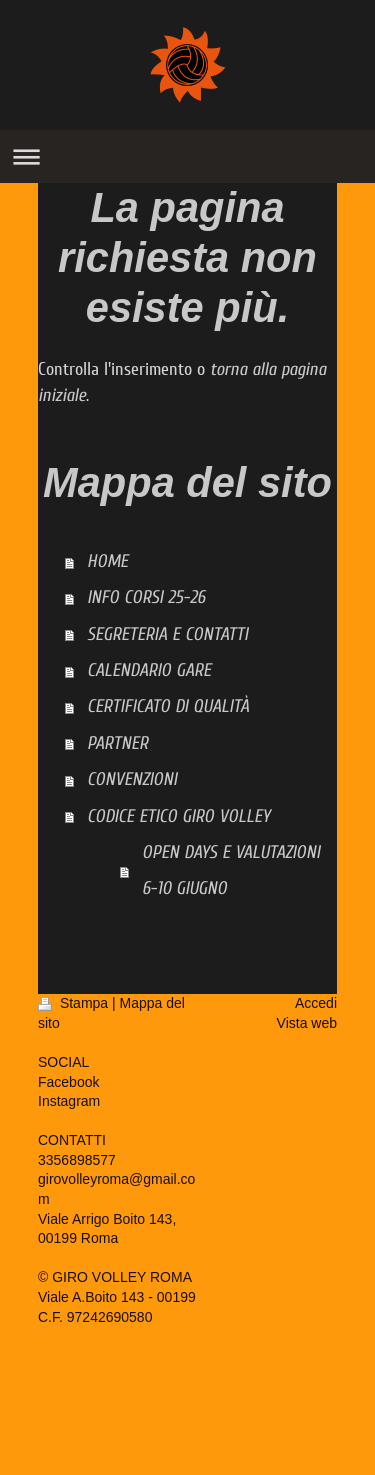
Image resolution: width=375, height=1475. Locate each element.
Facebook (68, 1082)
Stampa (75, 1003)
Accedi (316, 1003)
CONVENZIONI (132, 779)
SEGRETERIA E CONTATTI (167, 634)
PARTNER (117, 743)
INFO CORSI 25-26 (146, 597)
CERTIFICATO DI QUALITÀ (168, 706)
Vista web (307, 1023)
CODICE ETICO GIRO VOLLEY (178, 816)
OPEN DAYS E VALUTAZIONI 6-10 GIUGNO (231, 870)
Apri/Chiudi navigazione (187, 156)
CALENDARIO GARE (149, 670)
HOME (107, 561)
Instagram (69, 1101)
